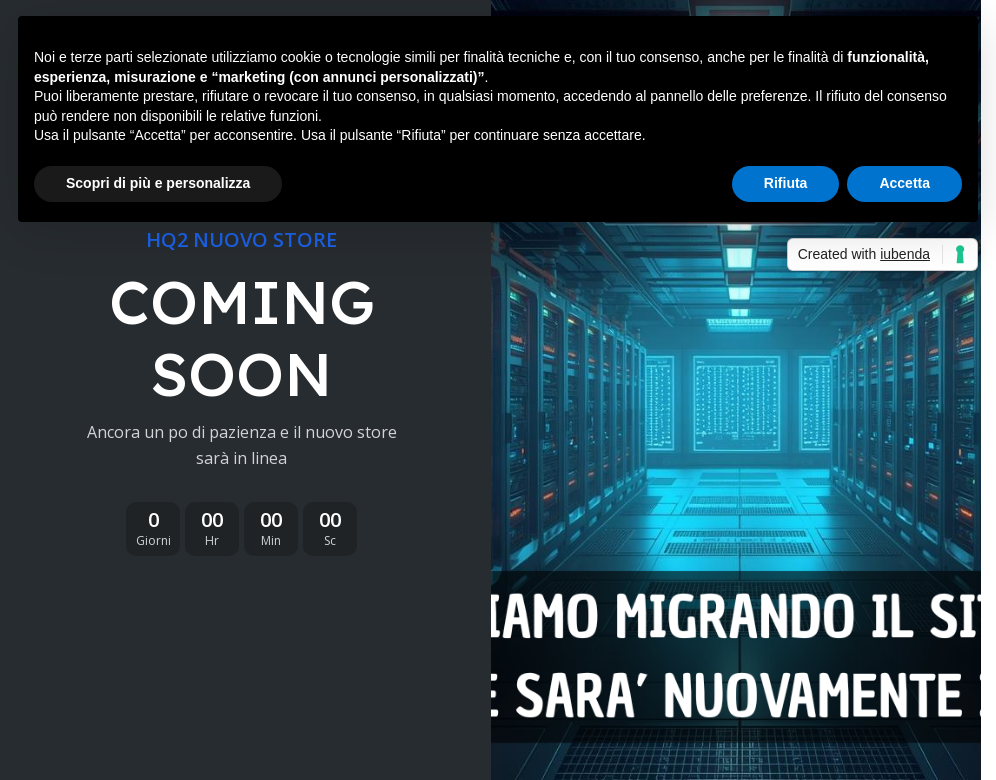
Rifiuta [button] (786, 183)
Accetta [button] (904, 183)
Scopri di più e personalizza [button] (158, 183)
